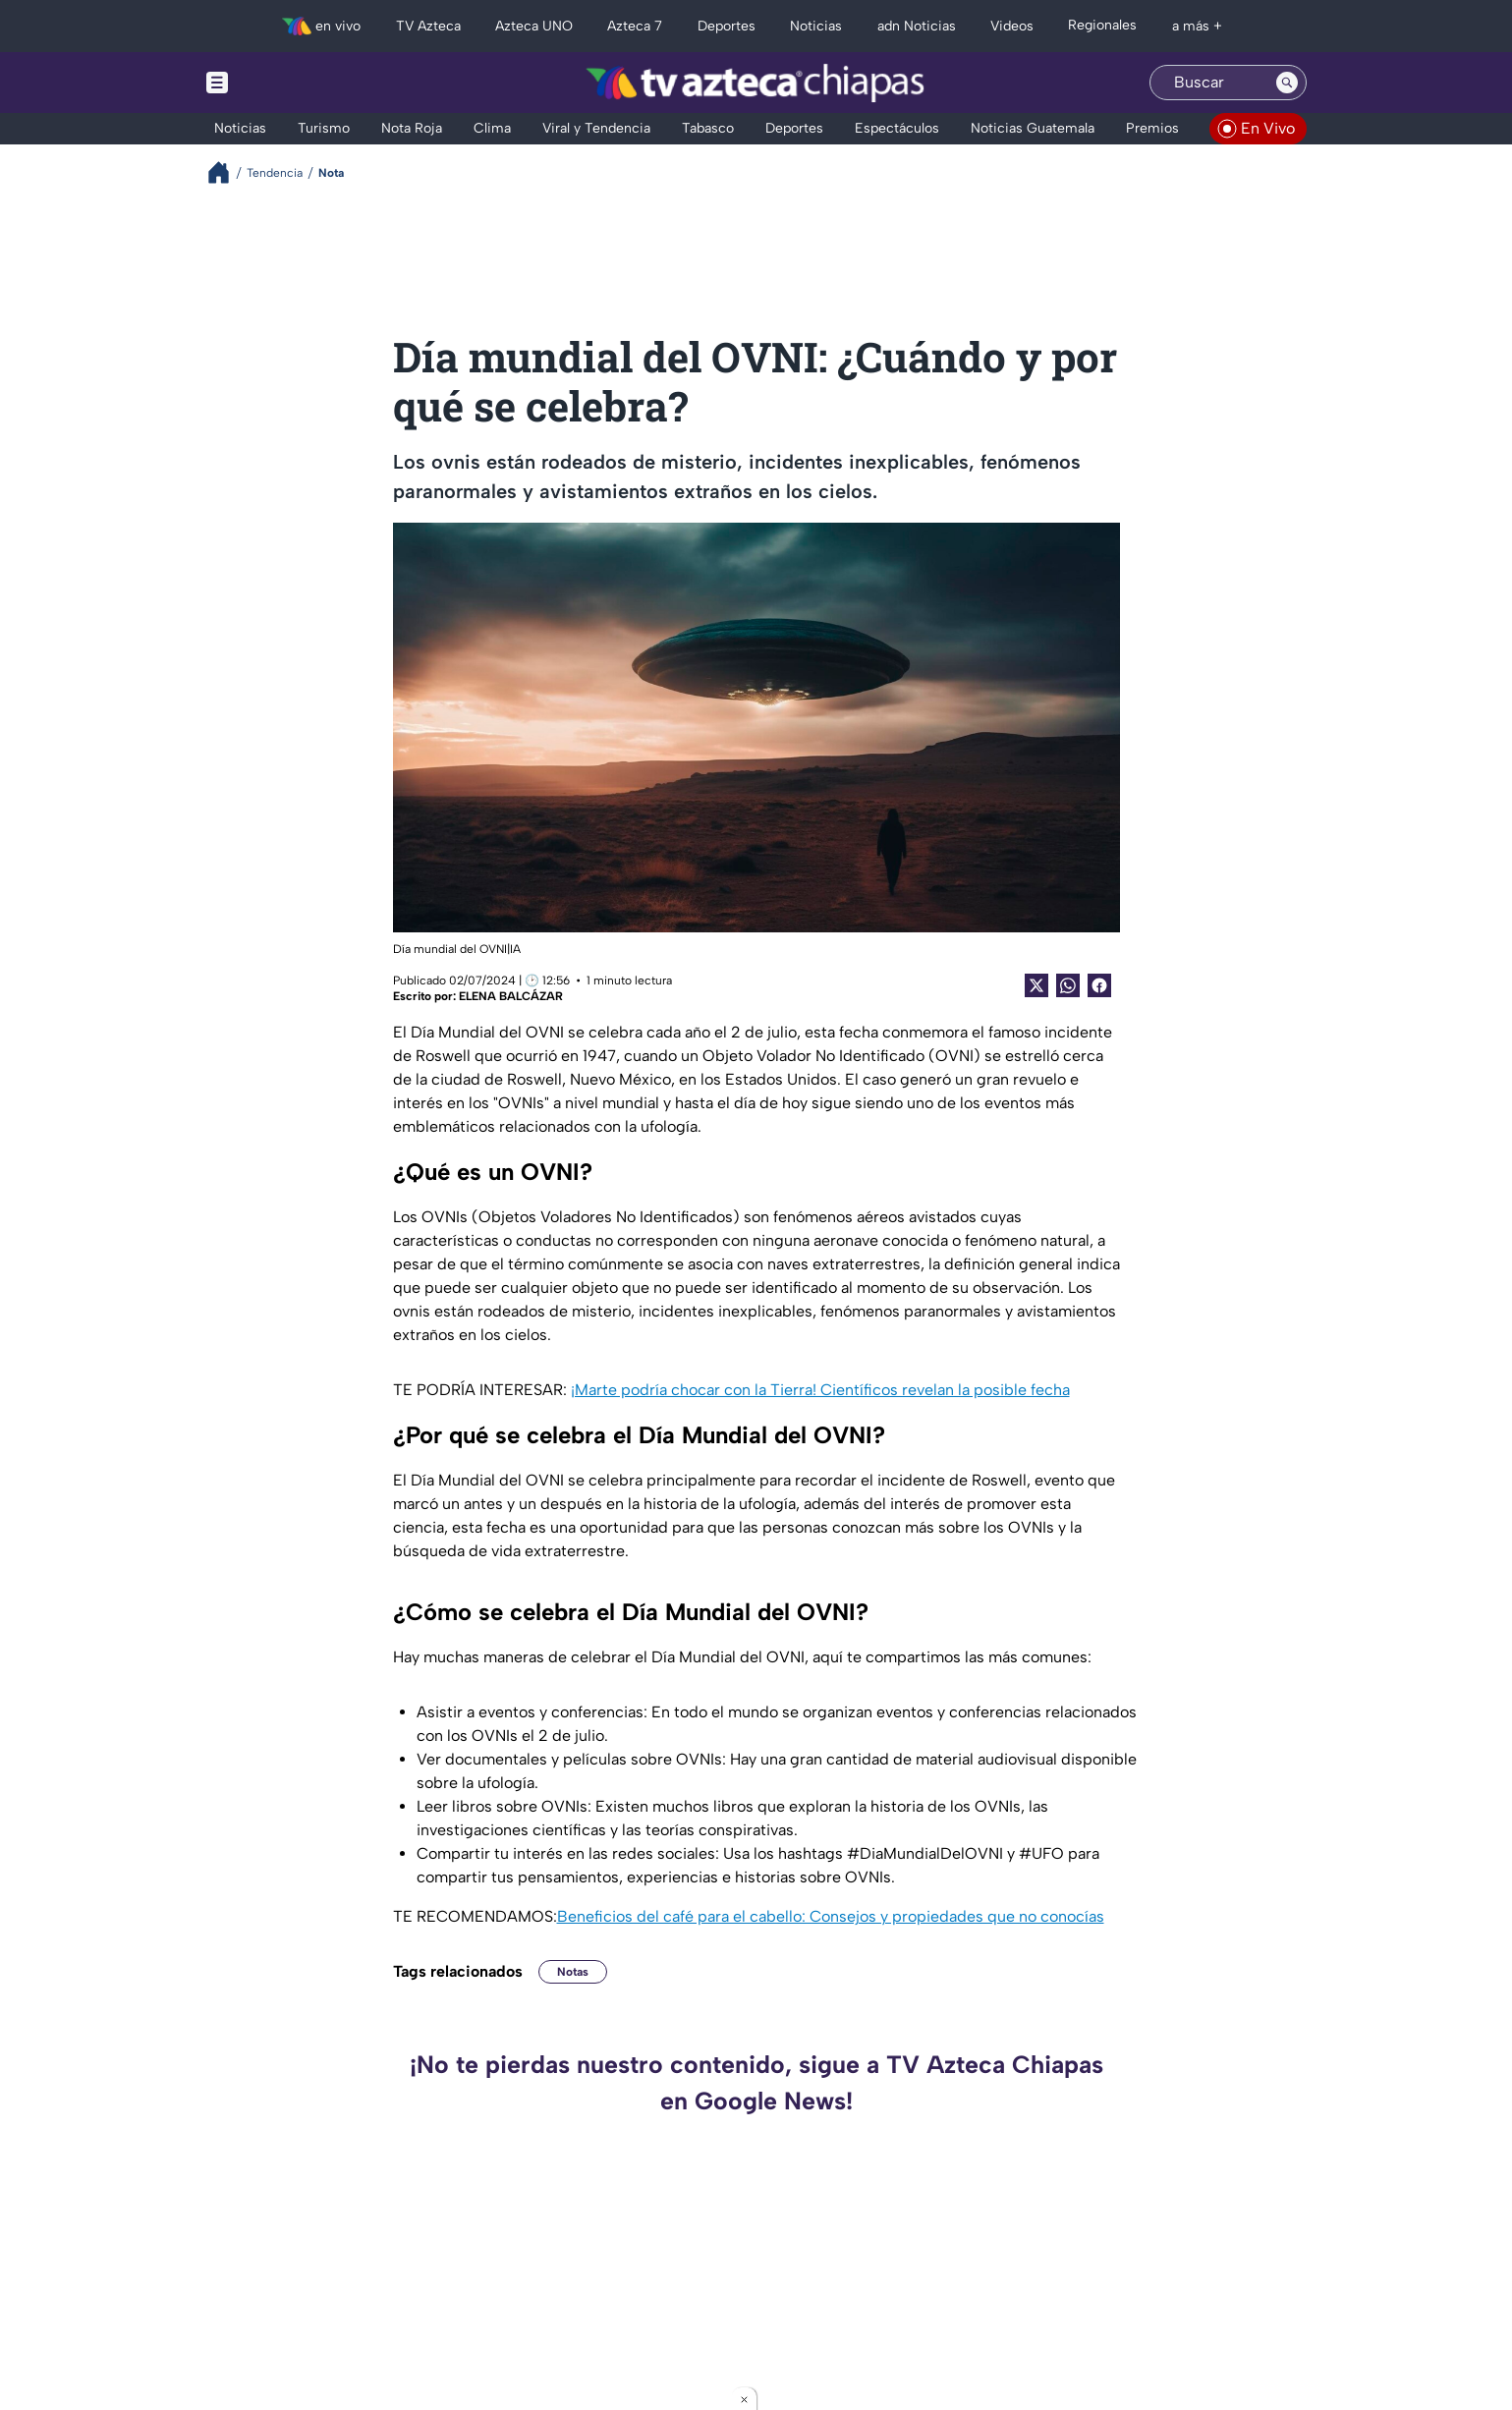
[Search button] (1287, 82)
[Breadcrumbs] (226, 172)
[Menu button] (285, 82)
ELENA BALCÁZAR (511, 996)
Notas (572, 1972)
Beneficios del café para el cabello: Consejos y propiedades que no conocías (830, 1916)
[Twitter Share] (1036, 985)
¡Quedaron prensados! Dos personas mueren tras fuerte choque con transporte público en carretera (566, 2264)
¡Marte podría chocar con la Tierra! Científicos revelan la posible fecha (820, 1389)
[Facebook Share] (1099, 985)
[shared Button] (1068, 985)
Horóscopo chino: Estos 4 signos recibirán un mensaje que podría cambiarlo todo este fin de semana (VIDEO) (1117, 2264)
